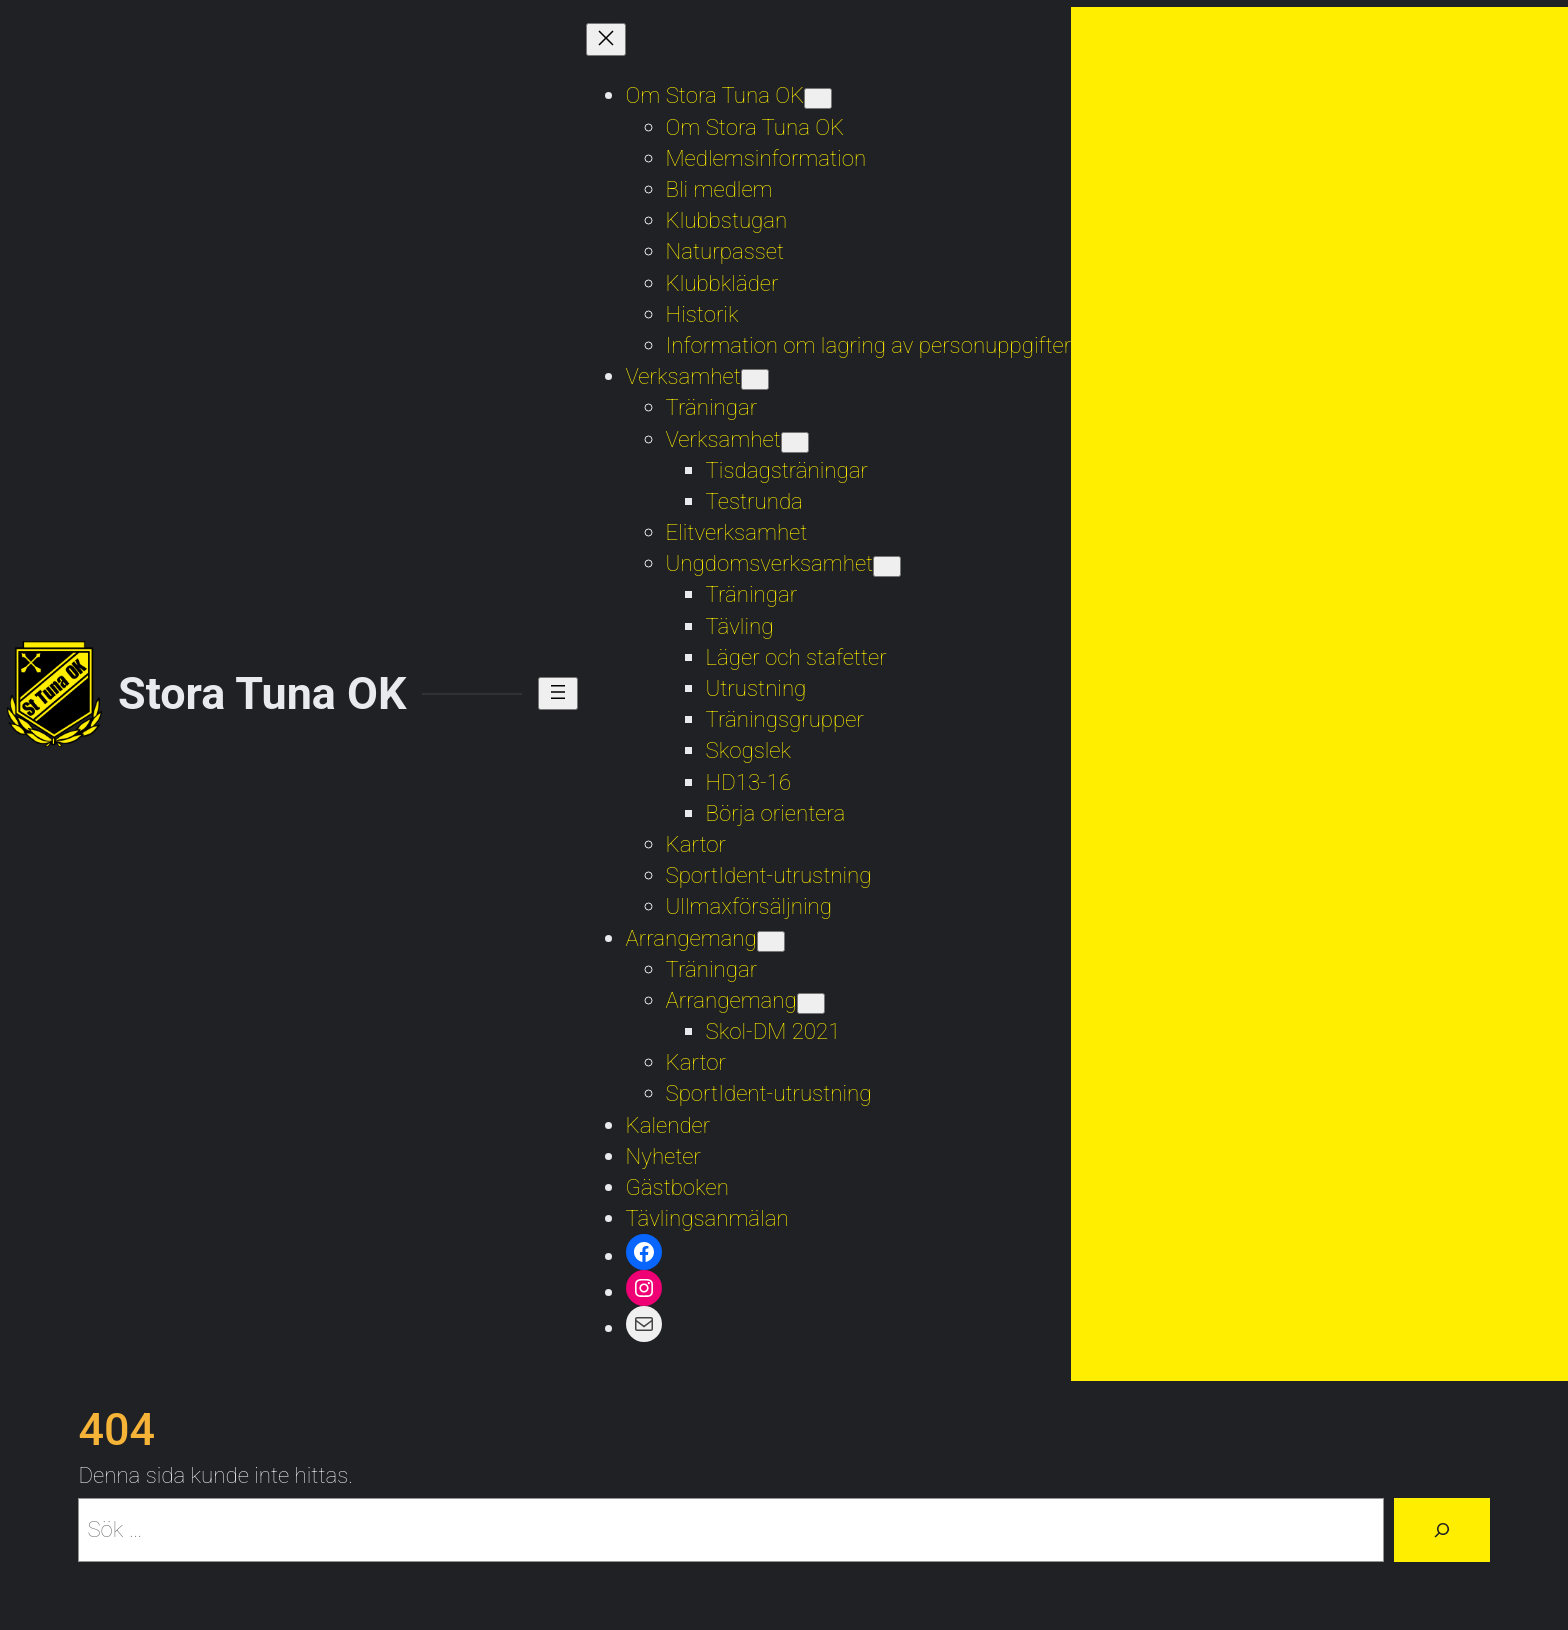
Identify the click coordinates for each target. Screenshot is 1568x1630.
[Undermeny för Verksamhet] (755, 379)
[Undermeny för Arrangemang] (771, 941)
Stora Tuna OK (262, 693)
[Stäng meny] (606, 39)
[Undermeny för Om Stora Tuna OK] (818, 98)
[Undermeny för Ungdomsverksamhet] (887, 566)
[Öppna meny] (558, 693)
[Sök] (1442, 1530)
